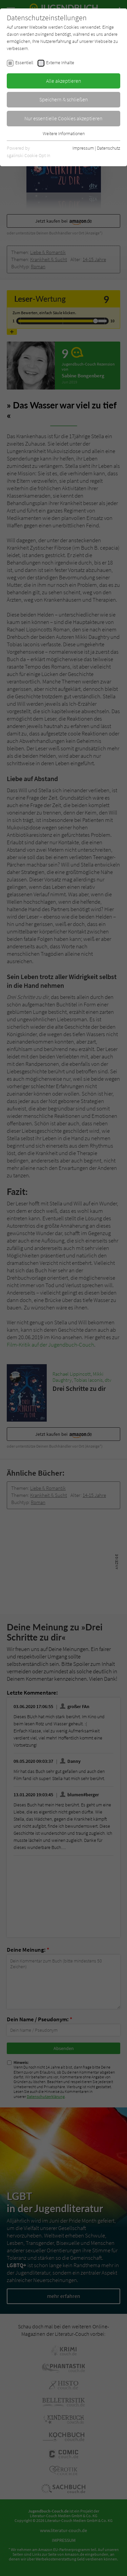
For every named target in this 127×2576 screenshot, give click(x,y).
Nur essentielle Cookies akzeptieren (63, 118)
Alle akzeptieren (63, 80)
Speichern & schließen (63, 99)
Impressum (83, 148)
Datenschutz (108, 148)
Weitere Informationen (64, 133)
